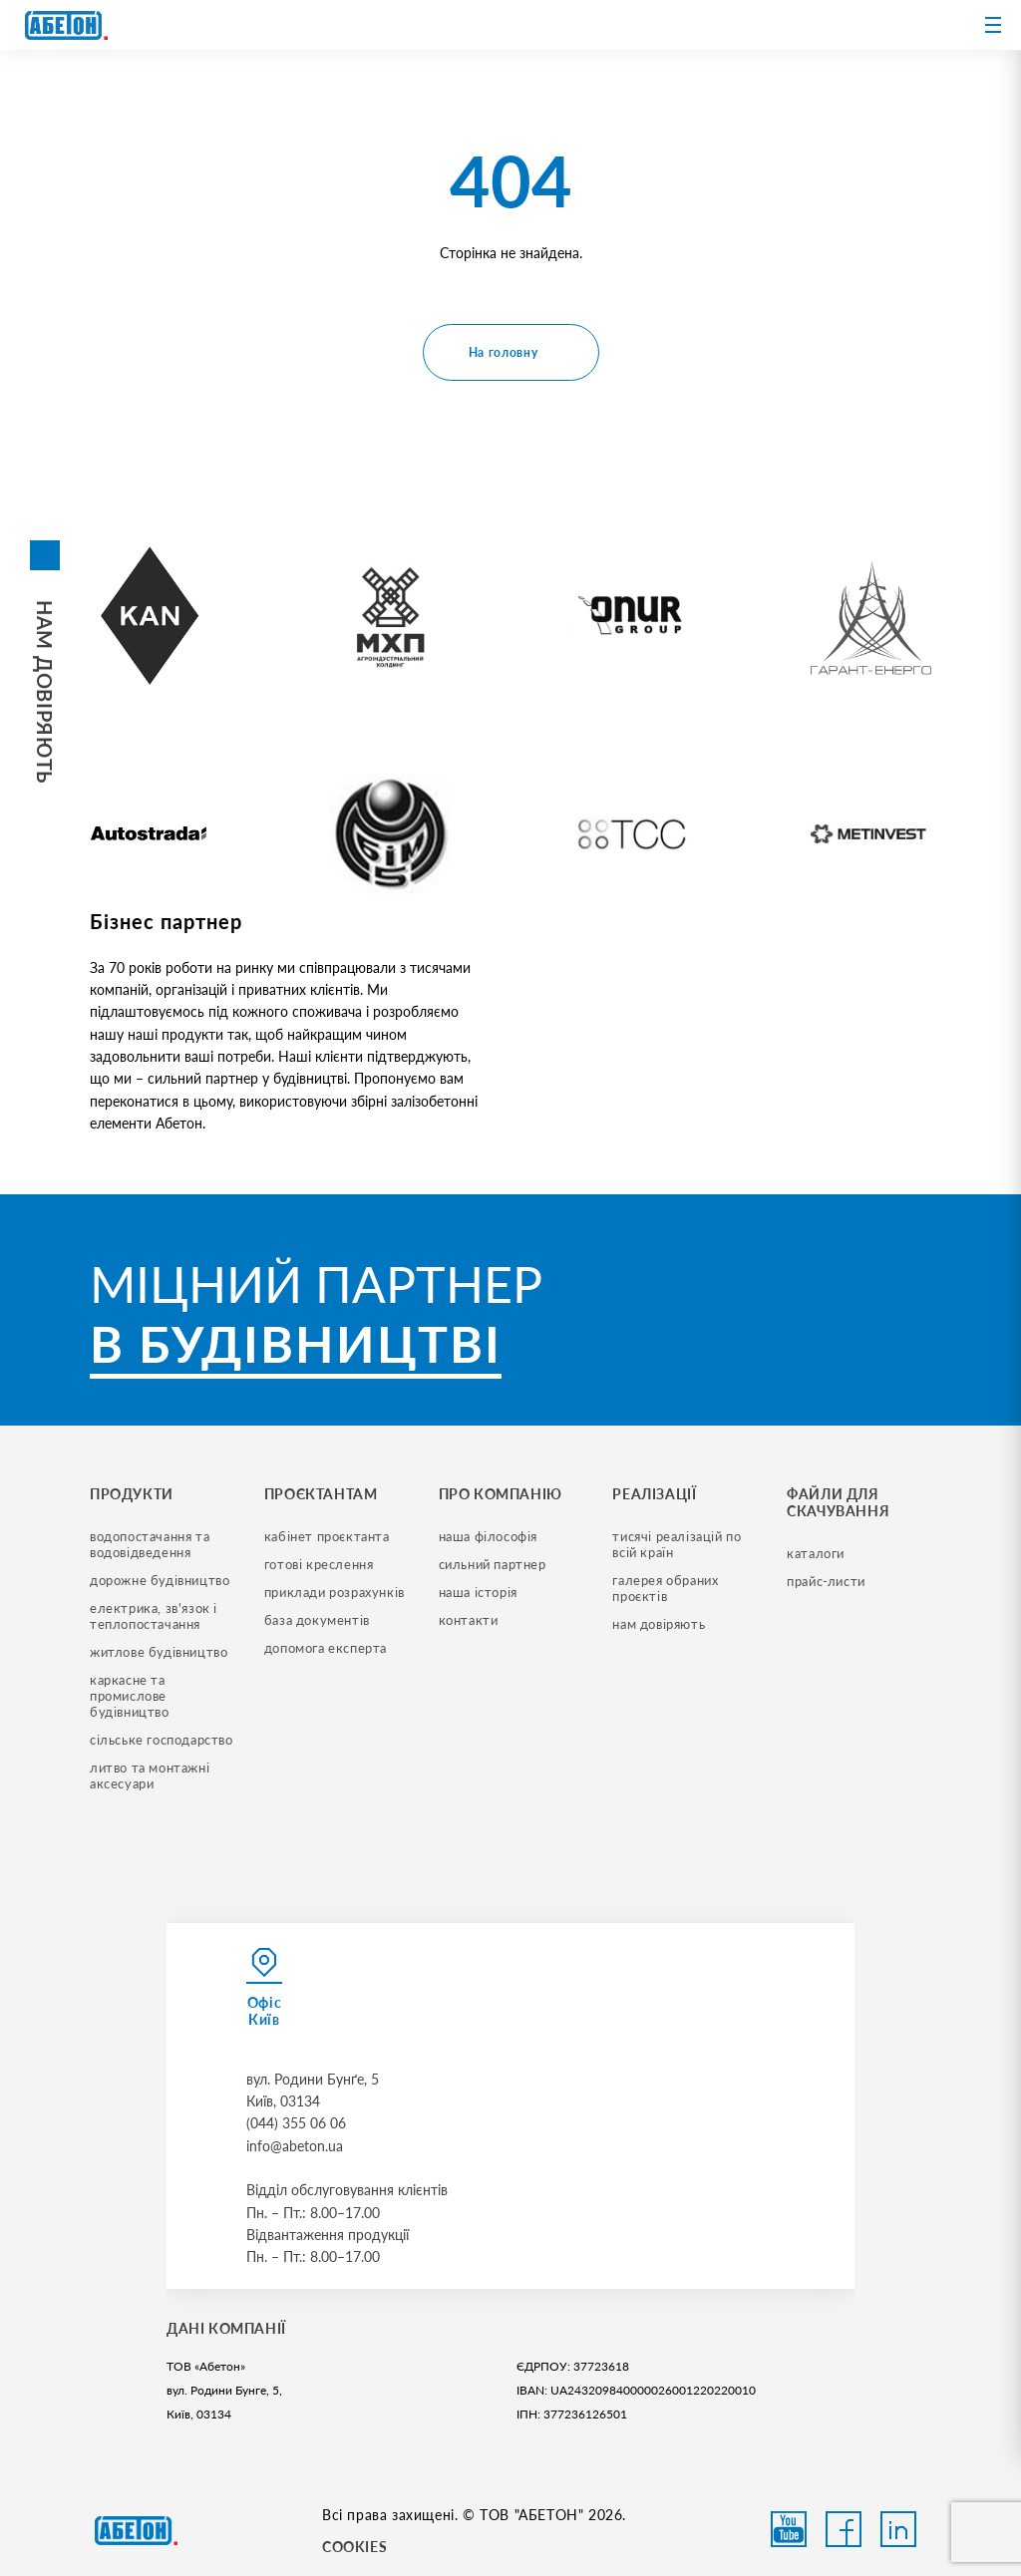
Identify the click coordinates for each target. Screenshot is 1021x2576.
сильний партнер (492, 1564)
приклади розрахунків (334, 1592)
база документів (317, 1620)
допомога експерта (325, 1648)
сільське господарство (161, 1740)
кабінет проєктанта (327, 1536)
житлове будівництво (158, 1652)
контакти (469, 1620)
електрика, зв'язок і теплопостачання (155, 1616)
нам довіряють (658, 1624)
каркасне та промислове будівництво (130, 1696)
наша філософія (488, 1536)
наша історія (478, 1592)
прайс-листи (826, 1581)
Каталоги (816, 1553)
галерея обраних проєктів (667, 1588)
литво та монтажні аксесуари (151, 1775)
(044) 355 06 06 (296, 2122)
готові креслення (319, 1564)
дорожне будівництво (159, 1580)
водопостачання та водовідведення (151, 1544)
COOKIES (354, 2546)
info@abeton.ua (294, 2145)
